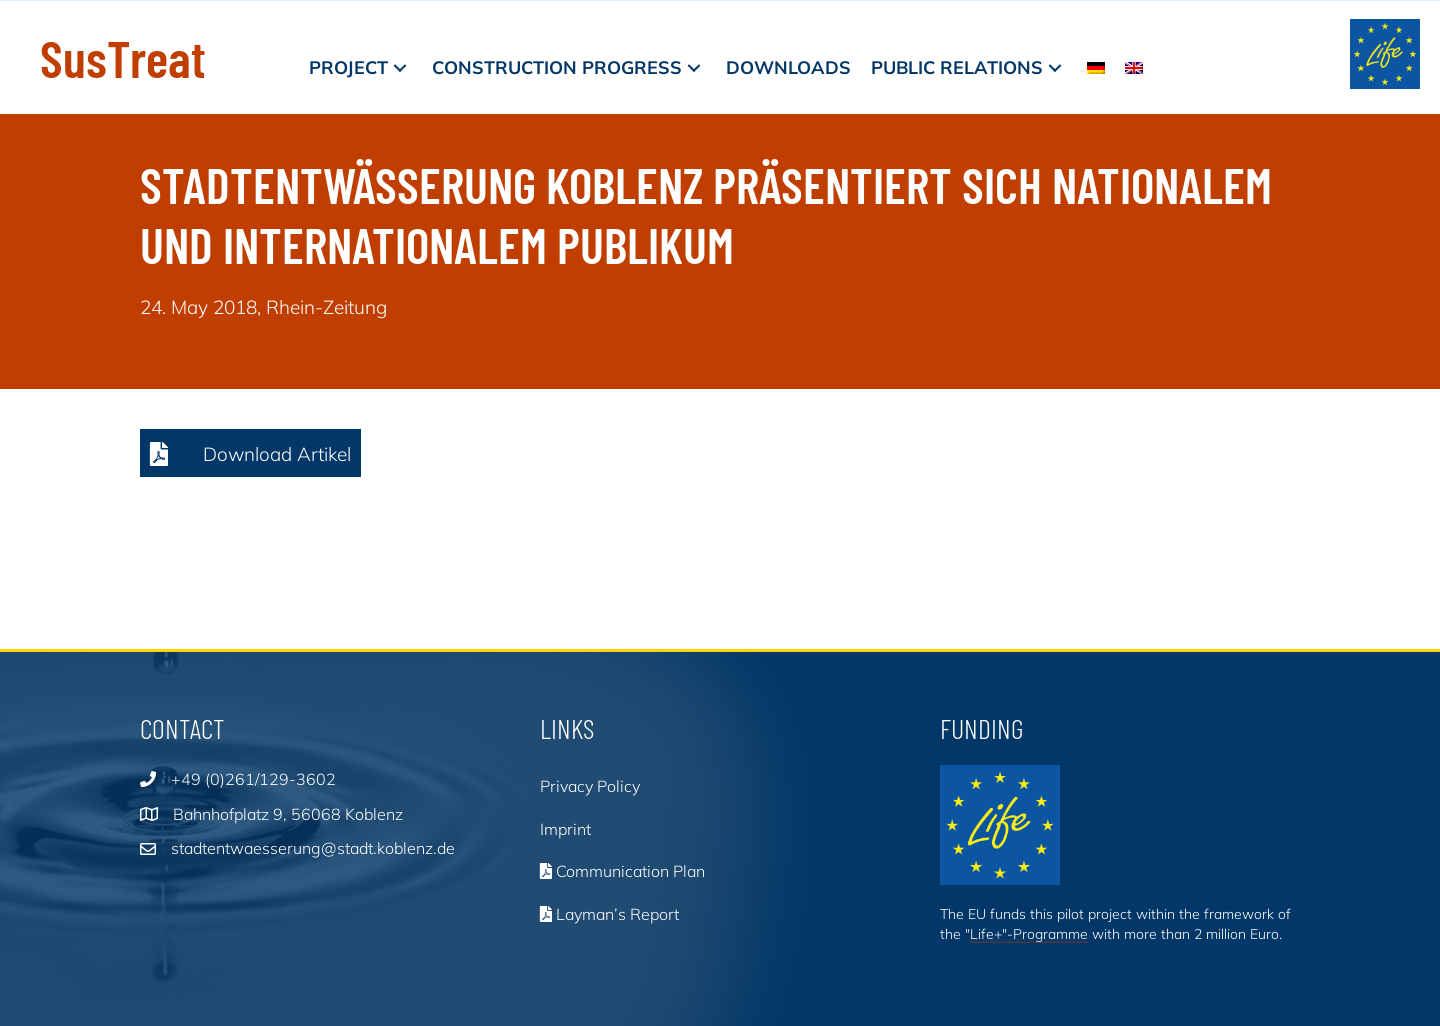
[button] (400, 67)
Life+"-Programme (1029, 934)
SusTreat (123, 57)
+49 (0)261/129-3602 (253, 779)
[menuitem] (1096, 67)
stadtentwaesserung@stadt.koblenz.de (313, 848)
